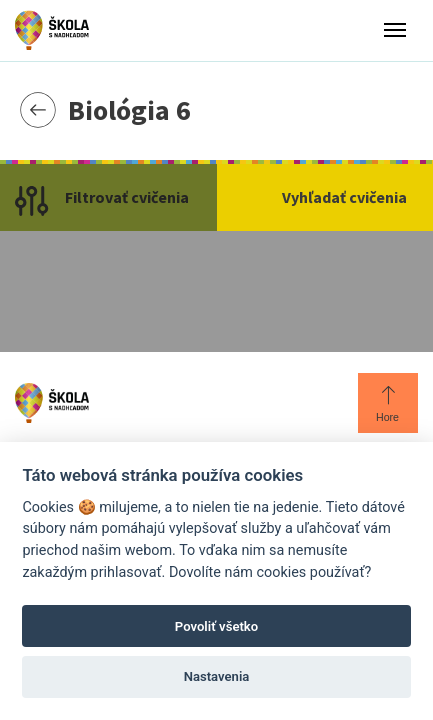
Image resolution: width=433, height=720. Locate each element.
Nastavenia (217, 676)
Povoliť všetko (216, 626)
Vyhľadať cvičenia (344, 197)
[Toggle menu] (395, 30)
